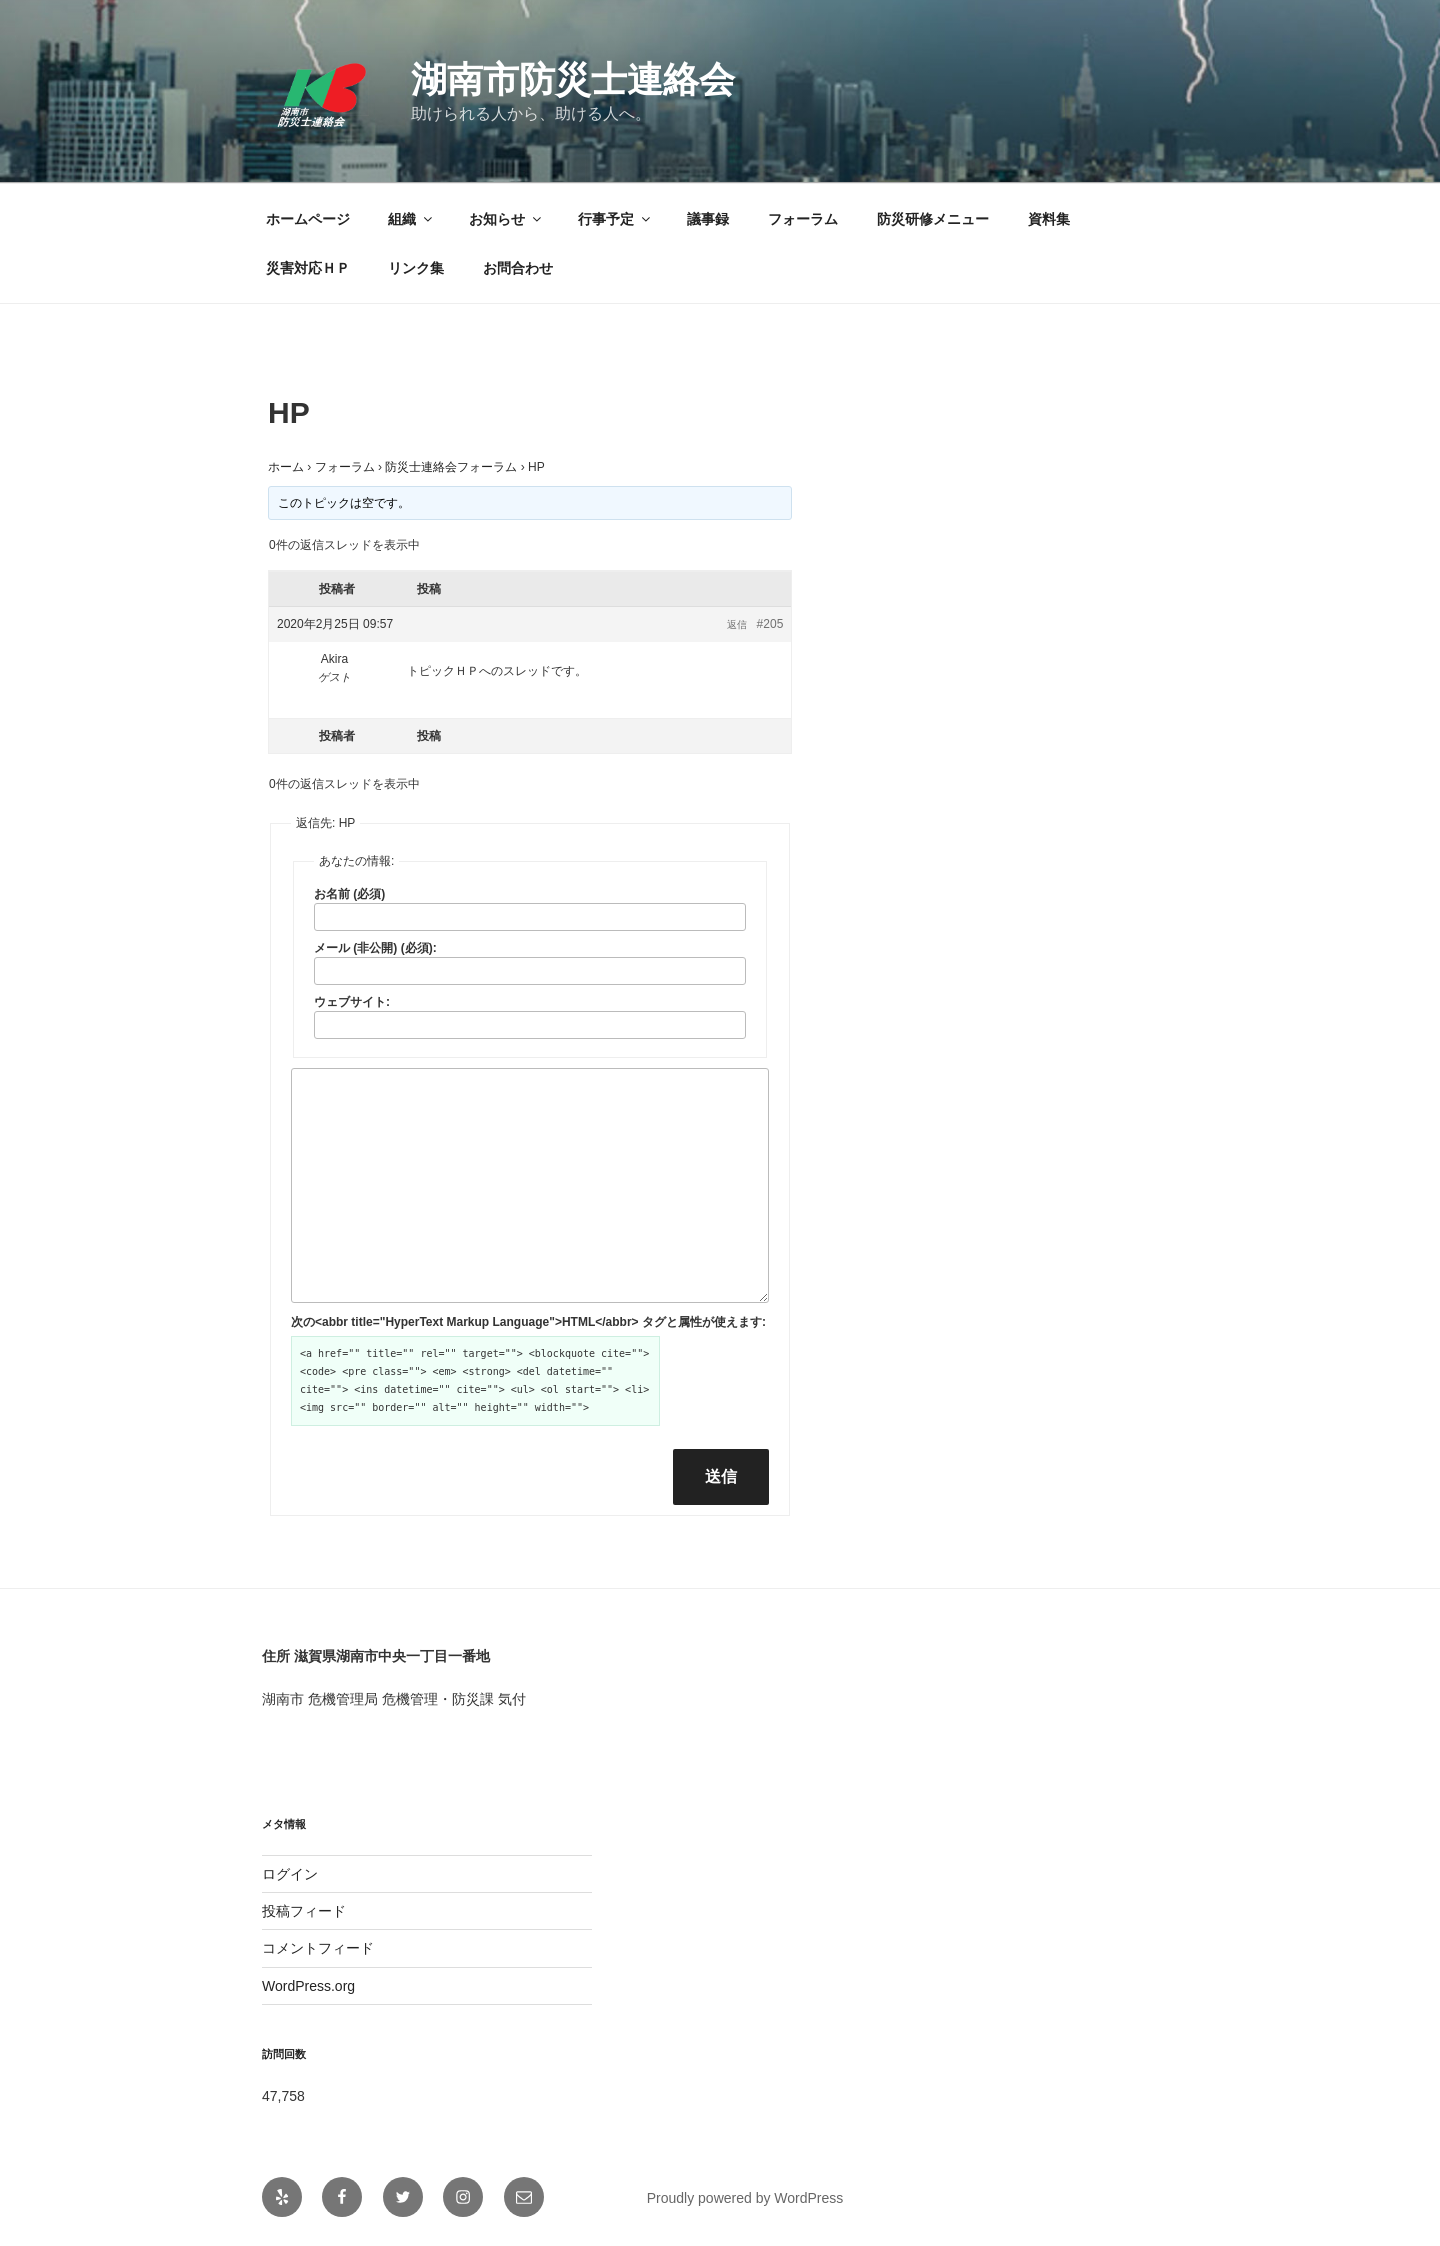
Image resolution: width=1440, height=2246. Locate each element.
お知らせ (506, 219)
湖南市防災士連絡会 (573, 79)
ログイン (290, 1874)
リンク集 (416, 268)
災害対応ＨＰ (308, 268)
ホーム (286, 467)
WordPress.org (308, 1986)
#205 (770, 624)
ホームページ (308, 219)
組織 (411, 219)
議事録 (708, 219)
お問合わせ (518, 268)
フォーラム (803, 219)
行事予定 (615, 219)
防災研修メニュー (933, 219)
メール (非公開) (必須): (375, 948)
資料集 (1049, 219)
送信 (721, 1476)
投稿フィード (304, 1911)
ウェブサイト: (352, 1002)
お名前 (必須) (349, 894)
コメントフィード (318, 1948)
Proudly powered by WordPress (745, 2198)
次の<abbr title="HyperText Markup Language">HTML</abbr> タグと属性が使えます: (528, 1322)
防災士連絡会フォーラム (451, 467)
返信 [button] (737, 624)
